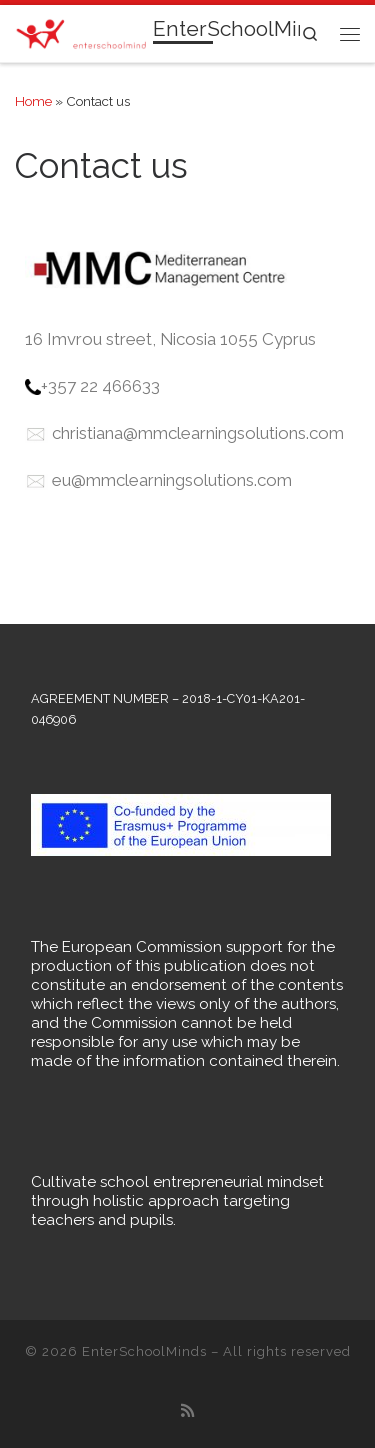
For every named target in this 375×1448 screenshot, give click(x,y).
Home (33, 101)
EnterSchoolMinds (144, 1351)
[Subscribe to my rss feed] (187, 1412)
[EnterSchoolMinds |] (80, 31)
